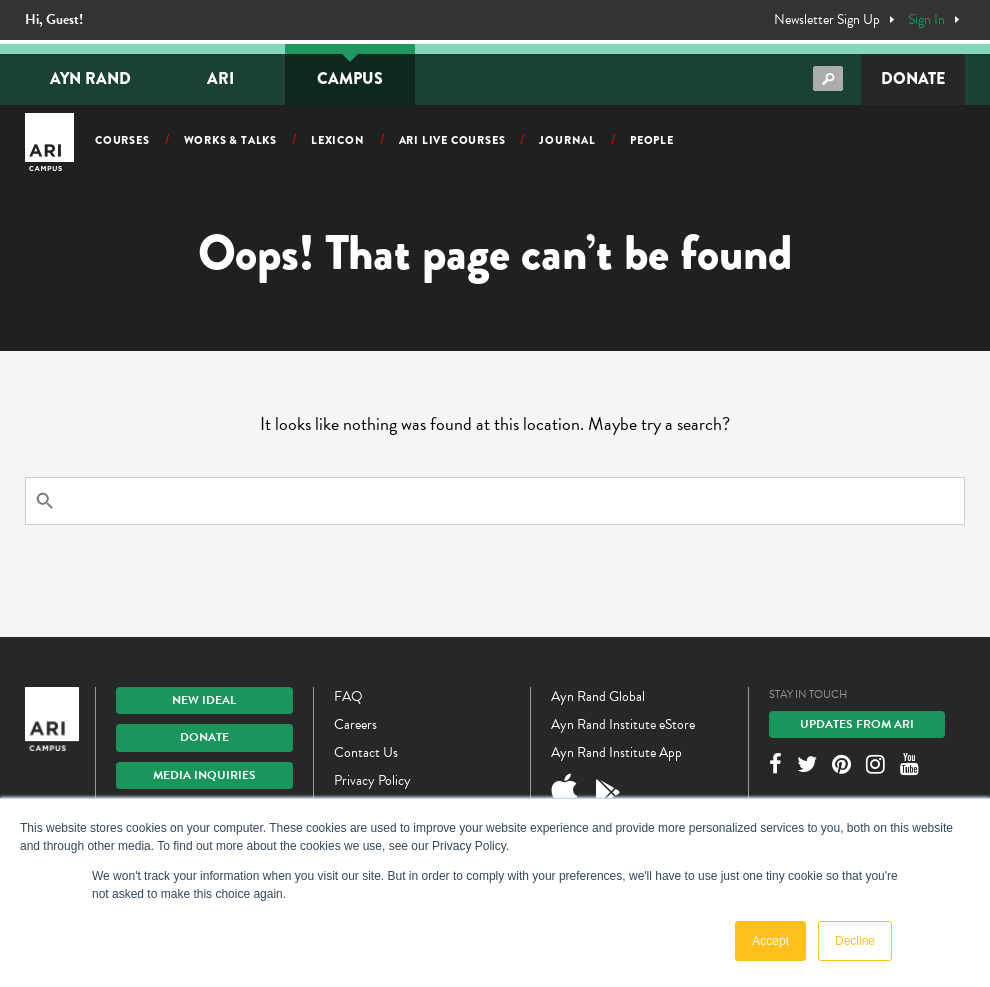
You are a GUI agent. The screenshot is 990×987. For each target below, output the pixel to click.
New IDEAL (204, 700)
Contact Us (366, 752)
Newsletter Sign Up (827, 20)
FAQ (348, 696)
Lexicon (338, 140)
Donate (913, 78)
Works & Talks (230, 140)
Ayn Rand (90, 78)
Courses (122, 140)
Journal (567, 140)
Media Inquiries (204, 775)
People (652, 140)
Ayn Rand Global (598, 696)
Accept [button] (770, 941)
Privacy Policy (372, 780)
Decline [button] (855, 941)
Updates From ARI (857, 724)
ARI (220, 78)
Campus (350, 78)
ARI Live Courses (452, 140)
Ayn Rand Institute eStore (623, 724)
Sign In (926, 20)
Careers (355, 724)
